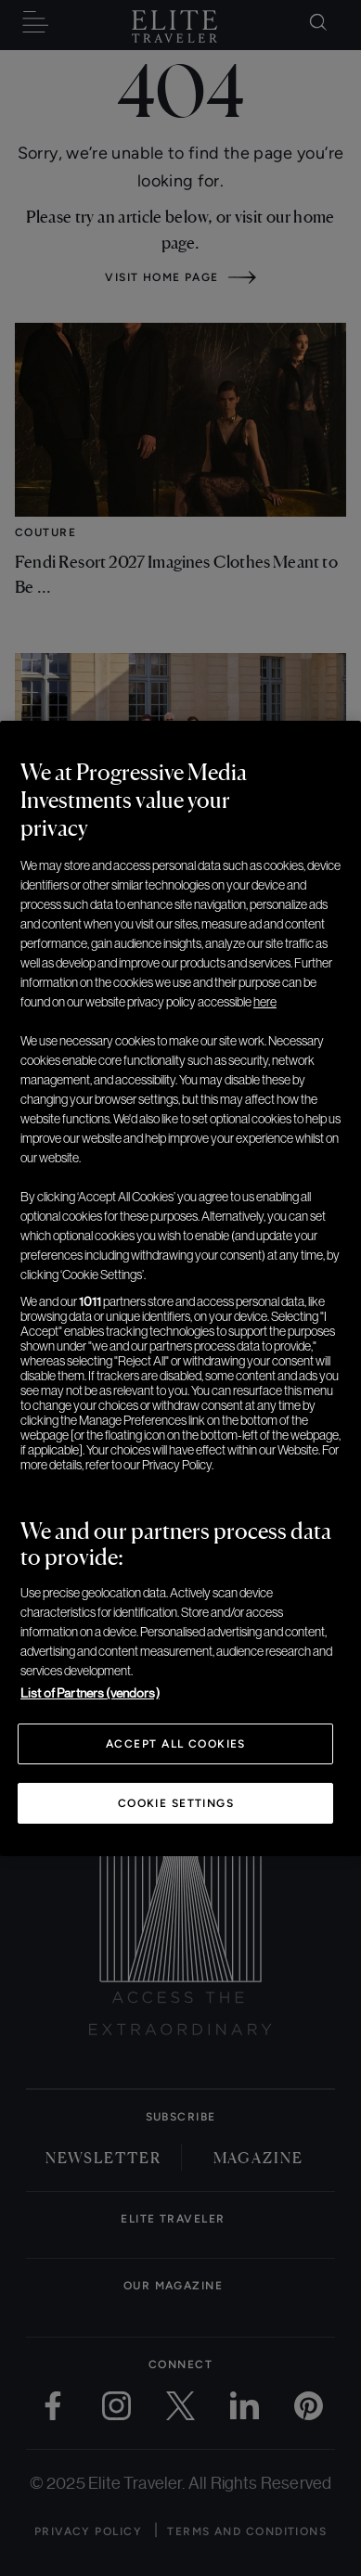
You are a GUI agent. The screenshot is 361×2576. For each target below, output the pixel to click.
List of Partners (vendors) (90, 1692)
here (265, 1001)
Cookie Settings (176, 1803)
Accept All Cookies (176, 1743)
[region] (180, 1288)
